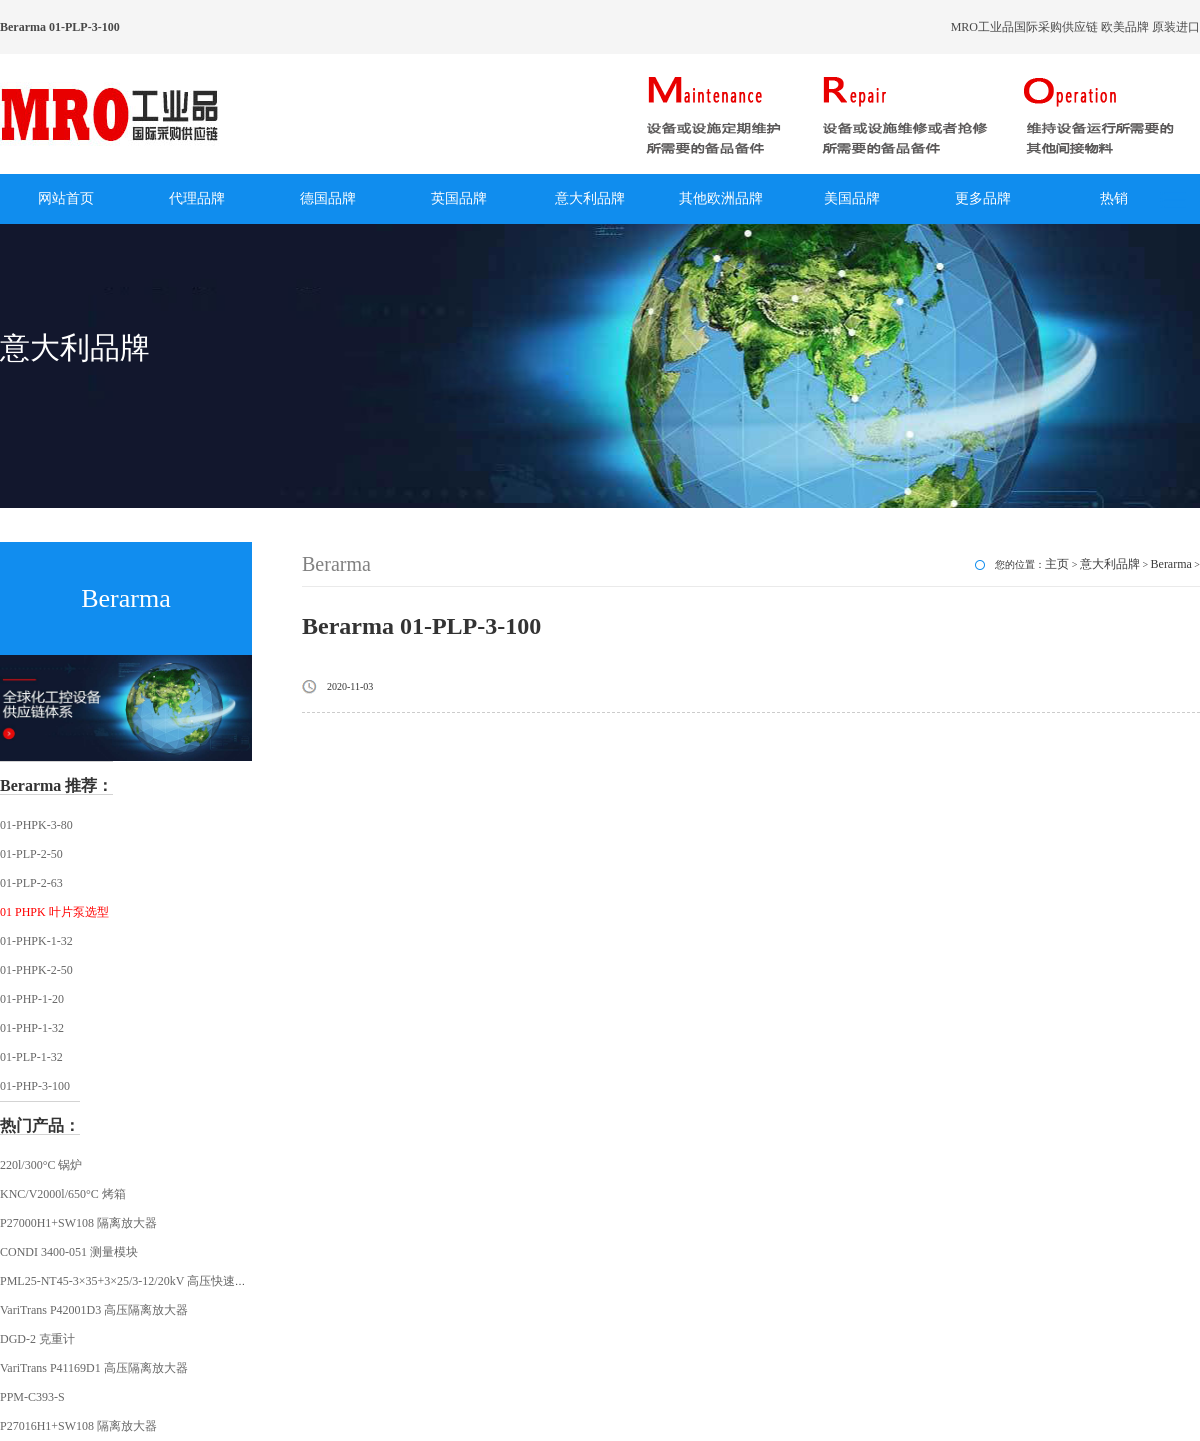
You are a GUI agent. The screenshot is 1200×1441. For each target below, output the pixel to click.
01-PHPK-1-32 (36, 941)
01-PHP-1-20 (32, 999)
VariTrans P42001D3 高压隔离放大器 (94, 1310)
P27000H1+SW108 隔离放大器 (78, 1223)
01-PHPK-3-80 (36, 825)
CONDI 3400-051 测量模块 (69, 1252)
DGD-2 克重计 (37, 1339)
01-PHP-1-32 (32, 1028)
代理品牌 (197, 198)
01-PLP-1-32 (31, 1057)
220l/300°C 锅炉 (41, 1165)
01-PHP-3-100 (35, 1086)
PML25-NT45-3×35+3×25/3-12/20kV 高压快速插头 (129, 1281)
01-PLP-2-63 (31, 883)
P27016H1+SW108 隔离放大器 (78, 1426)
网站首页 (66, 198)
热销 (1114, 198)
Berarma (1171, 564)
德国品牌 (328, 198)
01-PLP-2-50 (31, 854)
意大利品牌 (590, 198)
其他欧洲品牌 (721, 198)
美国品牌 (852, 198)
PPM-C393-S (32, 1397)
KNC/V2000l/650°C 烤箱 (63, 1194)
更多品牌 (983, 198)
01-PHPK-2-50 (36, 970)
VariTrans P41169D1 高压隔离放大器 (94, 1368)
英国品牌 (459, 198)
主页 (1057, 564)
